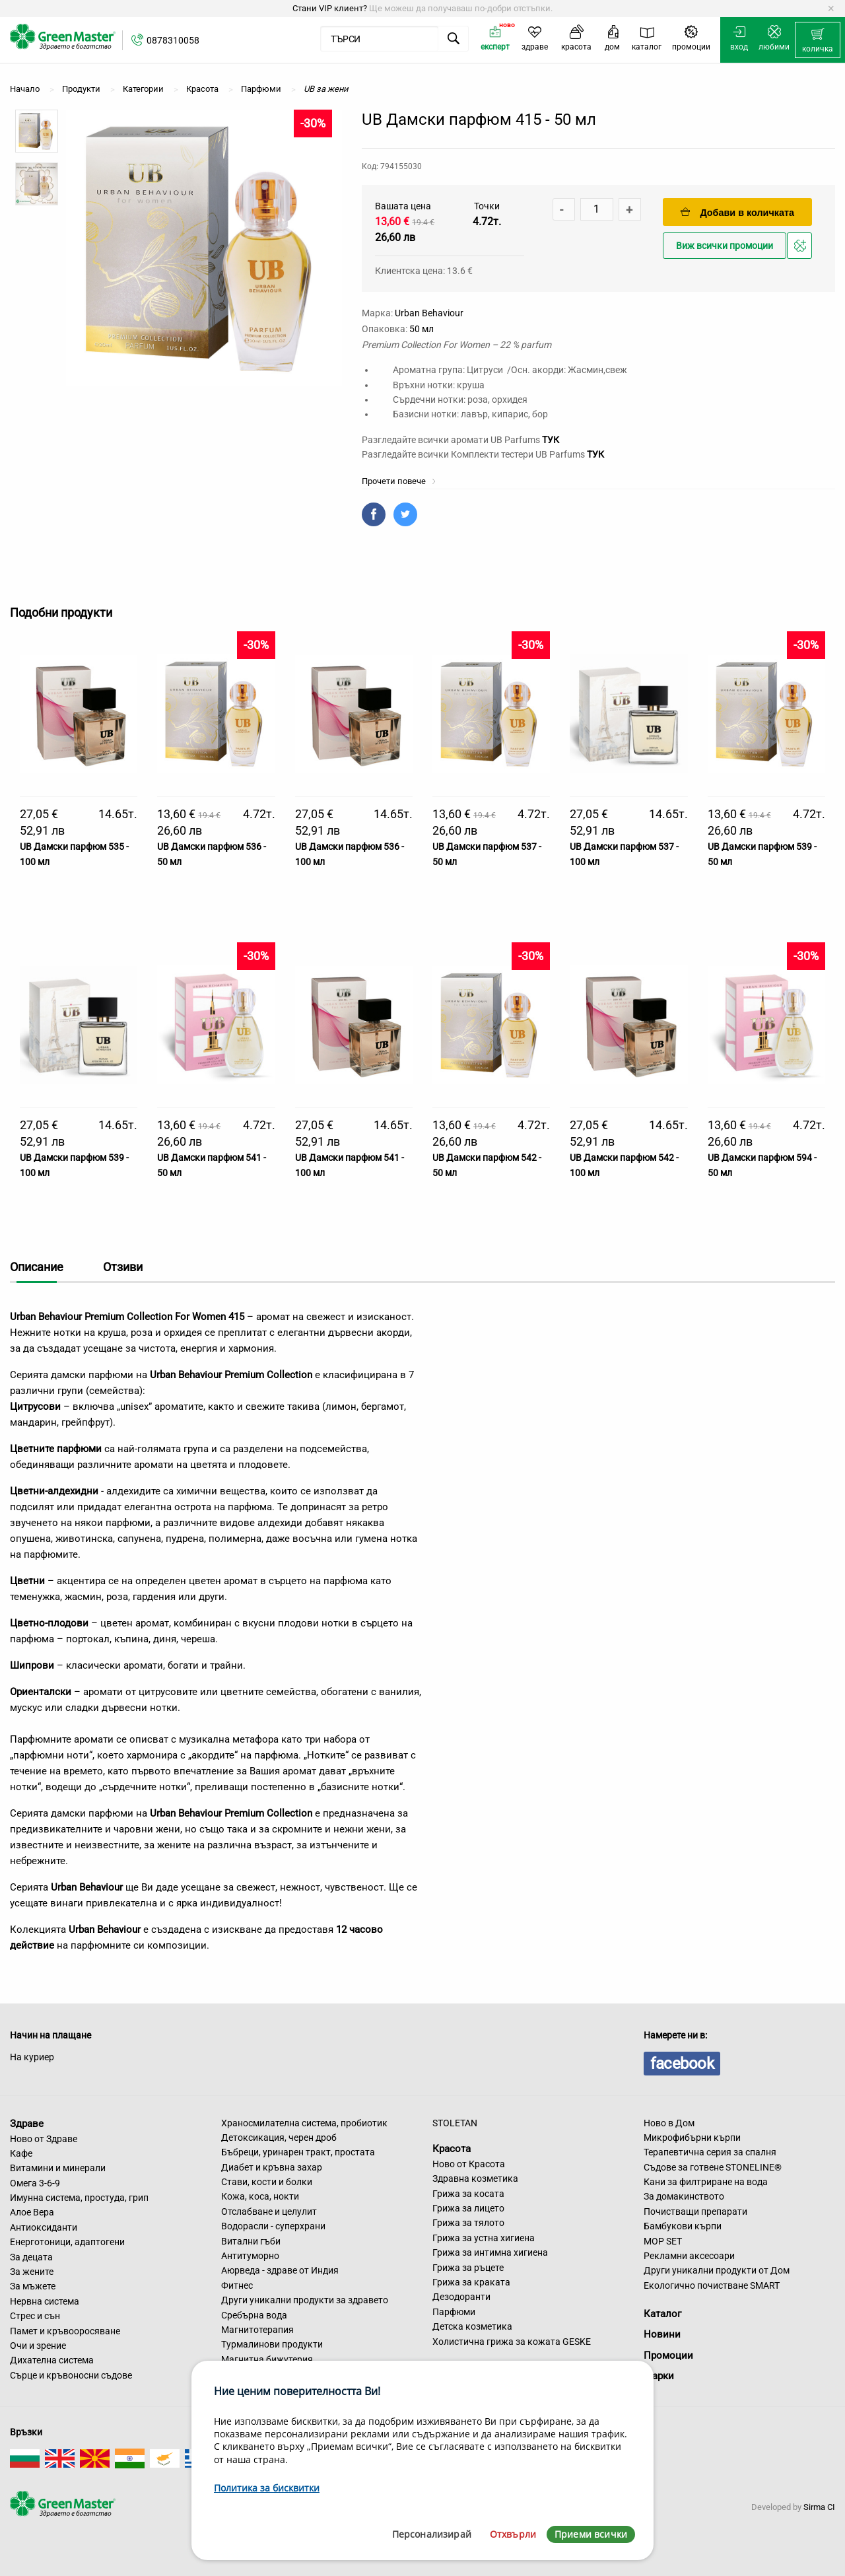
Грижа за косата (468, 2193)
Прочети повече (399, 481)
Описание (36, 1267)
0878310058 (173, 40)
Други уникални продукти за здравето (304, 2300)
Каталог (662, 2314)
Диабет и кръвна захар (271, 2167)
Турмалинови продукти (272, 2344)
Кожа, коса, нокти (260, 2196)
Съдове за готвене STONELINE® (713, 2167)
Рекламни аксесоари (689, 2255)
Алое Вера (32, 2212)
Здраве (27, 2124)
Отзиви (123, 1267)
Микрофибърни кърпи (692, 2137)
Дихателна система (52, 2360)
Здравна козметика (475, 2178)
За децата (31, 2257)
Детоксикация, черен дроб (279, 2137)
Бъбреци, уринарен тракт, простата (298, 2152)
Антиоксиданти (43, 2227)
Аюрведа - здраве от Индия (280, 2270)
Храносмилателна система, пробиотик (304, 2123)
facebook (682, 2063)
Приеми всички (591, 2534)
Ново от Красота (468, 2164)
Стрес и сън (35, 2316)
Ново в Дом (669, 2123)
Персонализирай (431, 2534)
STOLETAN (454, 2123)
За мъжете (32, 2286)
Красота (451, 2149)
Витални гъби (251, 2241)
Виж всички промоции (724, 246)
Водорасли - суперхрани (273, 2226)
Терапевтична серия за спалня (710, 2152)
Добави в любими (801, 249)
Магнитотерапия (257, 2329)
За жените (31, 2271)
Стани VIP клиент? (329, 8)
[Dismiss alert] (830, 9)
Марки (659, 2376)
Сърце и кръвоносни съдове (71, 2375)
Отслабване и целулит (269, 2211)
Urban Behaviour (429, 313)
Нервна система (44, 2301)
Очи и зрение (38, 2345)
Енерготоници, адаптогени (67, 2242)
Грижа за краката (471, 2282)
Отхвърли (513, 2534)
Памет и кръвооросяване (65, 2331)
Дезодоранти (461, 2296)
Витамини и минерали (58, 2168)
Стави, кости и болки (266, 2181)
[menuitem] (817, 40)
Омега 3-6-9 (35, 2183)
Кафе (21, 2153)
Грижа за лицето (468, 2208)
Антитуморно (250, 2255)
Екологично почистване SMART (712, 2285)
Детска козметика (472, 2326)
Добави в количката (737, 212)
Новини (662, 2334)
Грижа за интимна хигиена (490, 2252)
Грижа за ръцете (468, 2267)
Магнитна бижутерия (267, 2359)
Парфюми (453, 2312)
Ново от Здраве (43, 2139)
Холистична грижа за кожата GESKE (511, 2341)
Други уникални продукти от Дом (717, 2270)
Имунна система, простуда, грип (79, 2197)
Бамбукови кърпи (683, 2226)
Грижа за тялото (468, 2222)
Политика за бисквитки (267, 2488)
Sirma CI (819, 2507)
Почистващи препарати (695, 2211)
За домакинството (684, 2196)
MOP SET (663, 2241)
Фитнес (237, 2285)
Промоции (668, 2355)
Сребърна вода (254, 2315)
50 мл (421, 329)
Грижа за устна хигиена (483, 2238)
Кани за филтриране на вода (706, 2181)
